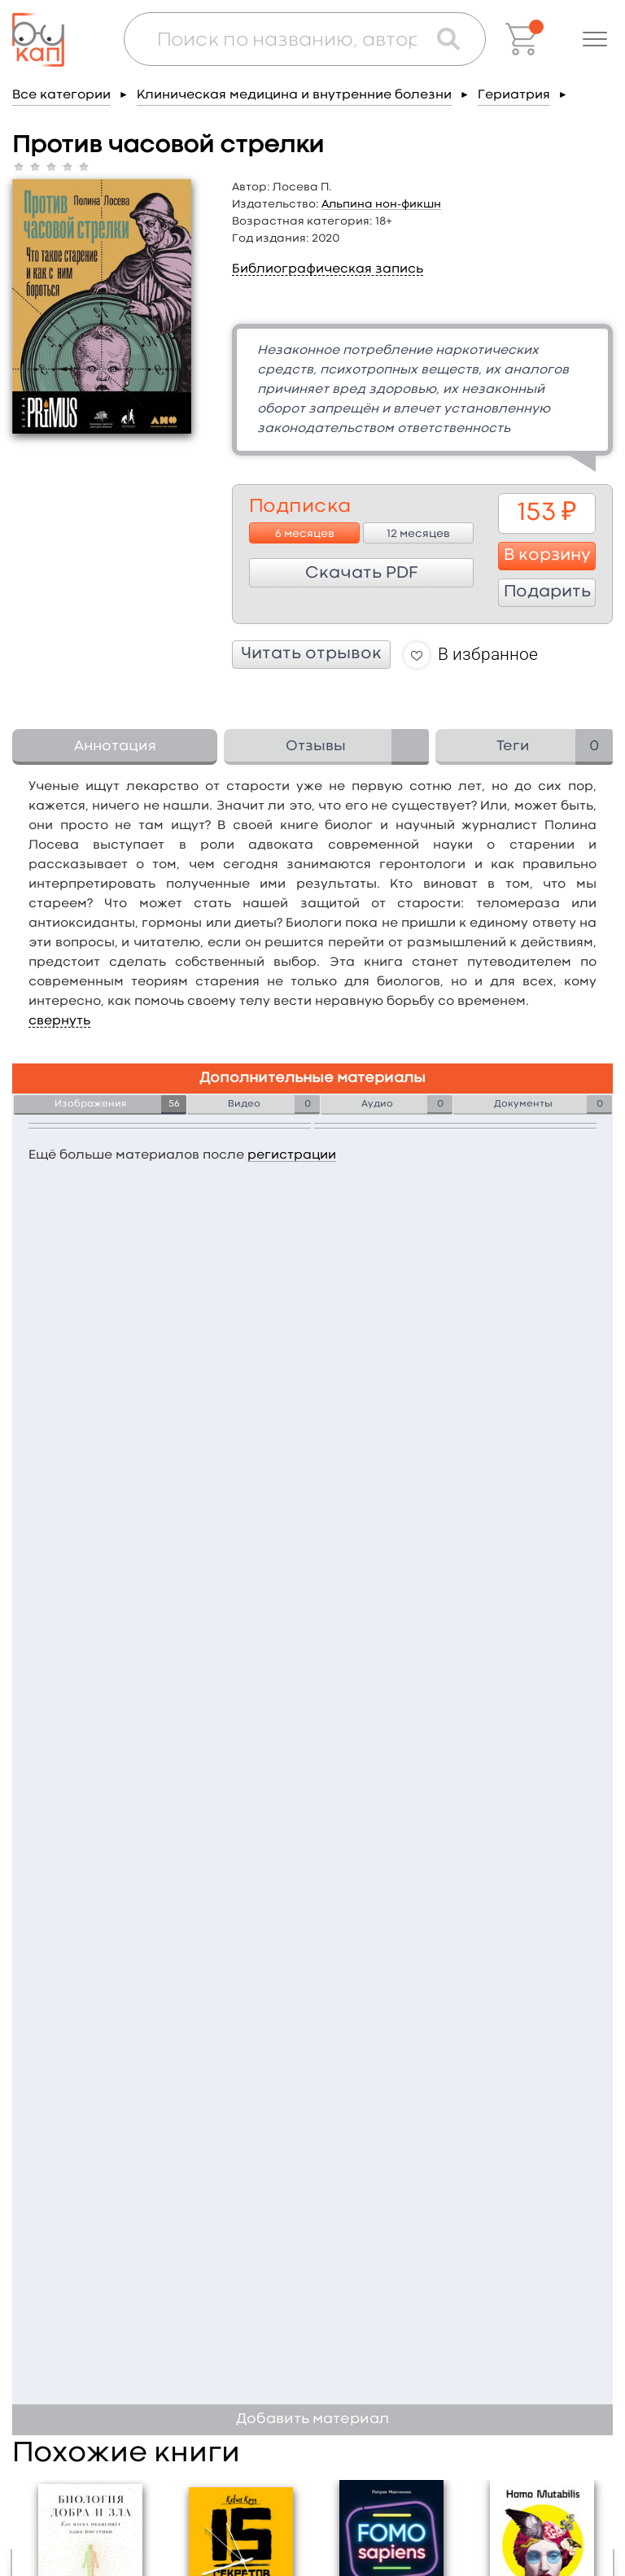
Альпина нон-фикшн (381, 204)
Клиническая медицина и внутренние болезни (294, 95)
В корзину (547, 555)
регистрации (291, 1155)
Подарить (547, 592)
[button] (595, 39)
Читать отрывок (311, 654)
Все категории (61, 95)
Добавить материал (312, 2419)
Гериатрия (514, 95)
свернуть (59, 1021)
